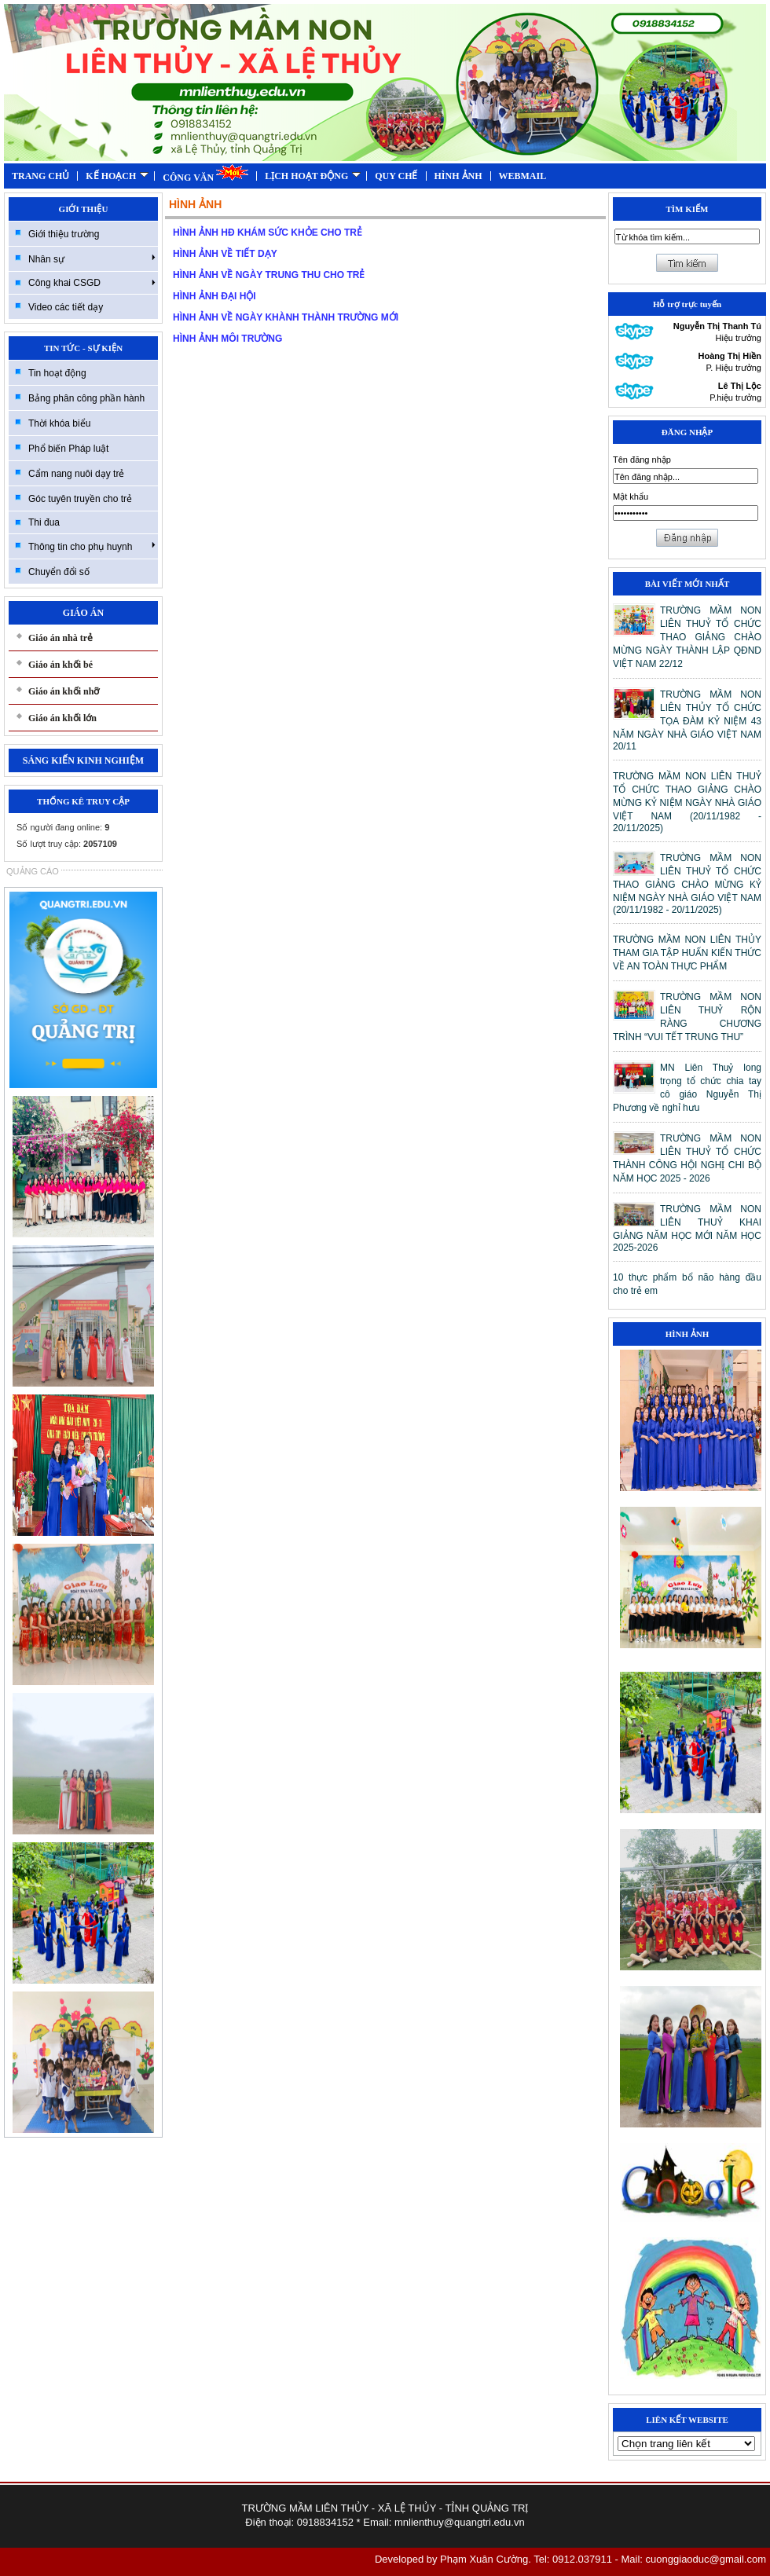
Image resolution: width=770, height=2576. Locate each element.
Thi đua (44, 522)
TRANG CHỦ (40, 175)
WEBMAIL (523, 175)
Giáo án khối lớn (62, 718)
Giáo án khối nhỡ (63, 691)
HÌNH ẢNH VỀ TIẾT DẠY (225, 253)
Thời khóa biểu (59, 423)
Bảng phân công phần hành (86, 398)
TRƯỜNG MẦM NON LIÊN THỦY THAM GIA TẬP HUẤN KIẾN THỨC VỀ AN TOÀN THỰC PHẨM (687, 953)
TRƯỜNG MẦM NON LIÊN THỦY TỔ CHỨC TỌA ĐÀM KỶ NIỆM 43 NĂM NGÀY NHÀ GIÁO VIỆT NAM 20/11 (687, 720)
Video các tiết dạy (65, 307)
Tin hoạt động (57, 373)
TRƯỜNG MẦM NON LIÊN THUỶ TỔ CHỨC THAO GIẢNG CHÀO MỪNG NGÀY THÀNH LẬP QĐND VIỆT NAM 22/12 (687, 637)
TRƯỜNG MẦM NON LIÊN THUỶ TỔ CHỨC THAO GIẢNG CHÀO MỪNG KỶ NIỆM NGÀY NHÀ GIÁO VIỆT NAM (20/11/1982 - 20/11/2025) (687, 802)
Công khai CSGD (92, 282)
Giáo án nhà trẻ (60, 637)
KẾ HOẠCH (117, 175)
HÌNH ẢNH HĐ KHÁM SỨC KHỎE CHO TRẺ (267, 232)
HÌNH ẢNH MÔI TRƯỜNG (227, 338)
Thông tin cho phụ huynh (92, 546)
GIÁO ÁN (83, 612)
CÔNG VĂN (205, 173)
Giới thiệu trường (63, 234)
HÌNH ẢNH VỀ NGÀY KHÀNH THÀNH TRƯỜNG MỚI (285, 317)
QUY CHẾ (396, 175)
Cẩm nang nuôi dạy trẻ (76, 473)
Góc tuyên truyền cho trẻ (80, 498)
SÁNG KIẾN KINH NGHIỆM (83, 760)
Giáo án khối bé (60, 664)
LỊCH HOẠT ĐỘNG (313, 175)
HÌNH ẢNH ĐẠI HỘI (214, 296)
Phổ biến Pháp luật (68, 448)
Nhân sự (92, 258)
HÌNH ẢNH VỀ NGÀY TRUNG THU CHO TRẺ (269, 274)
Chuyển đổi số (59, 571)
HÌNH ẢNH (458, 175)
